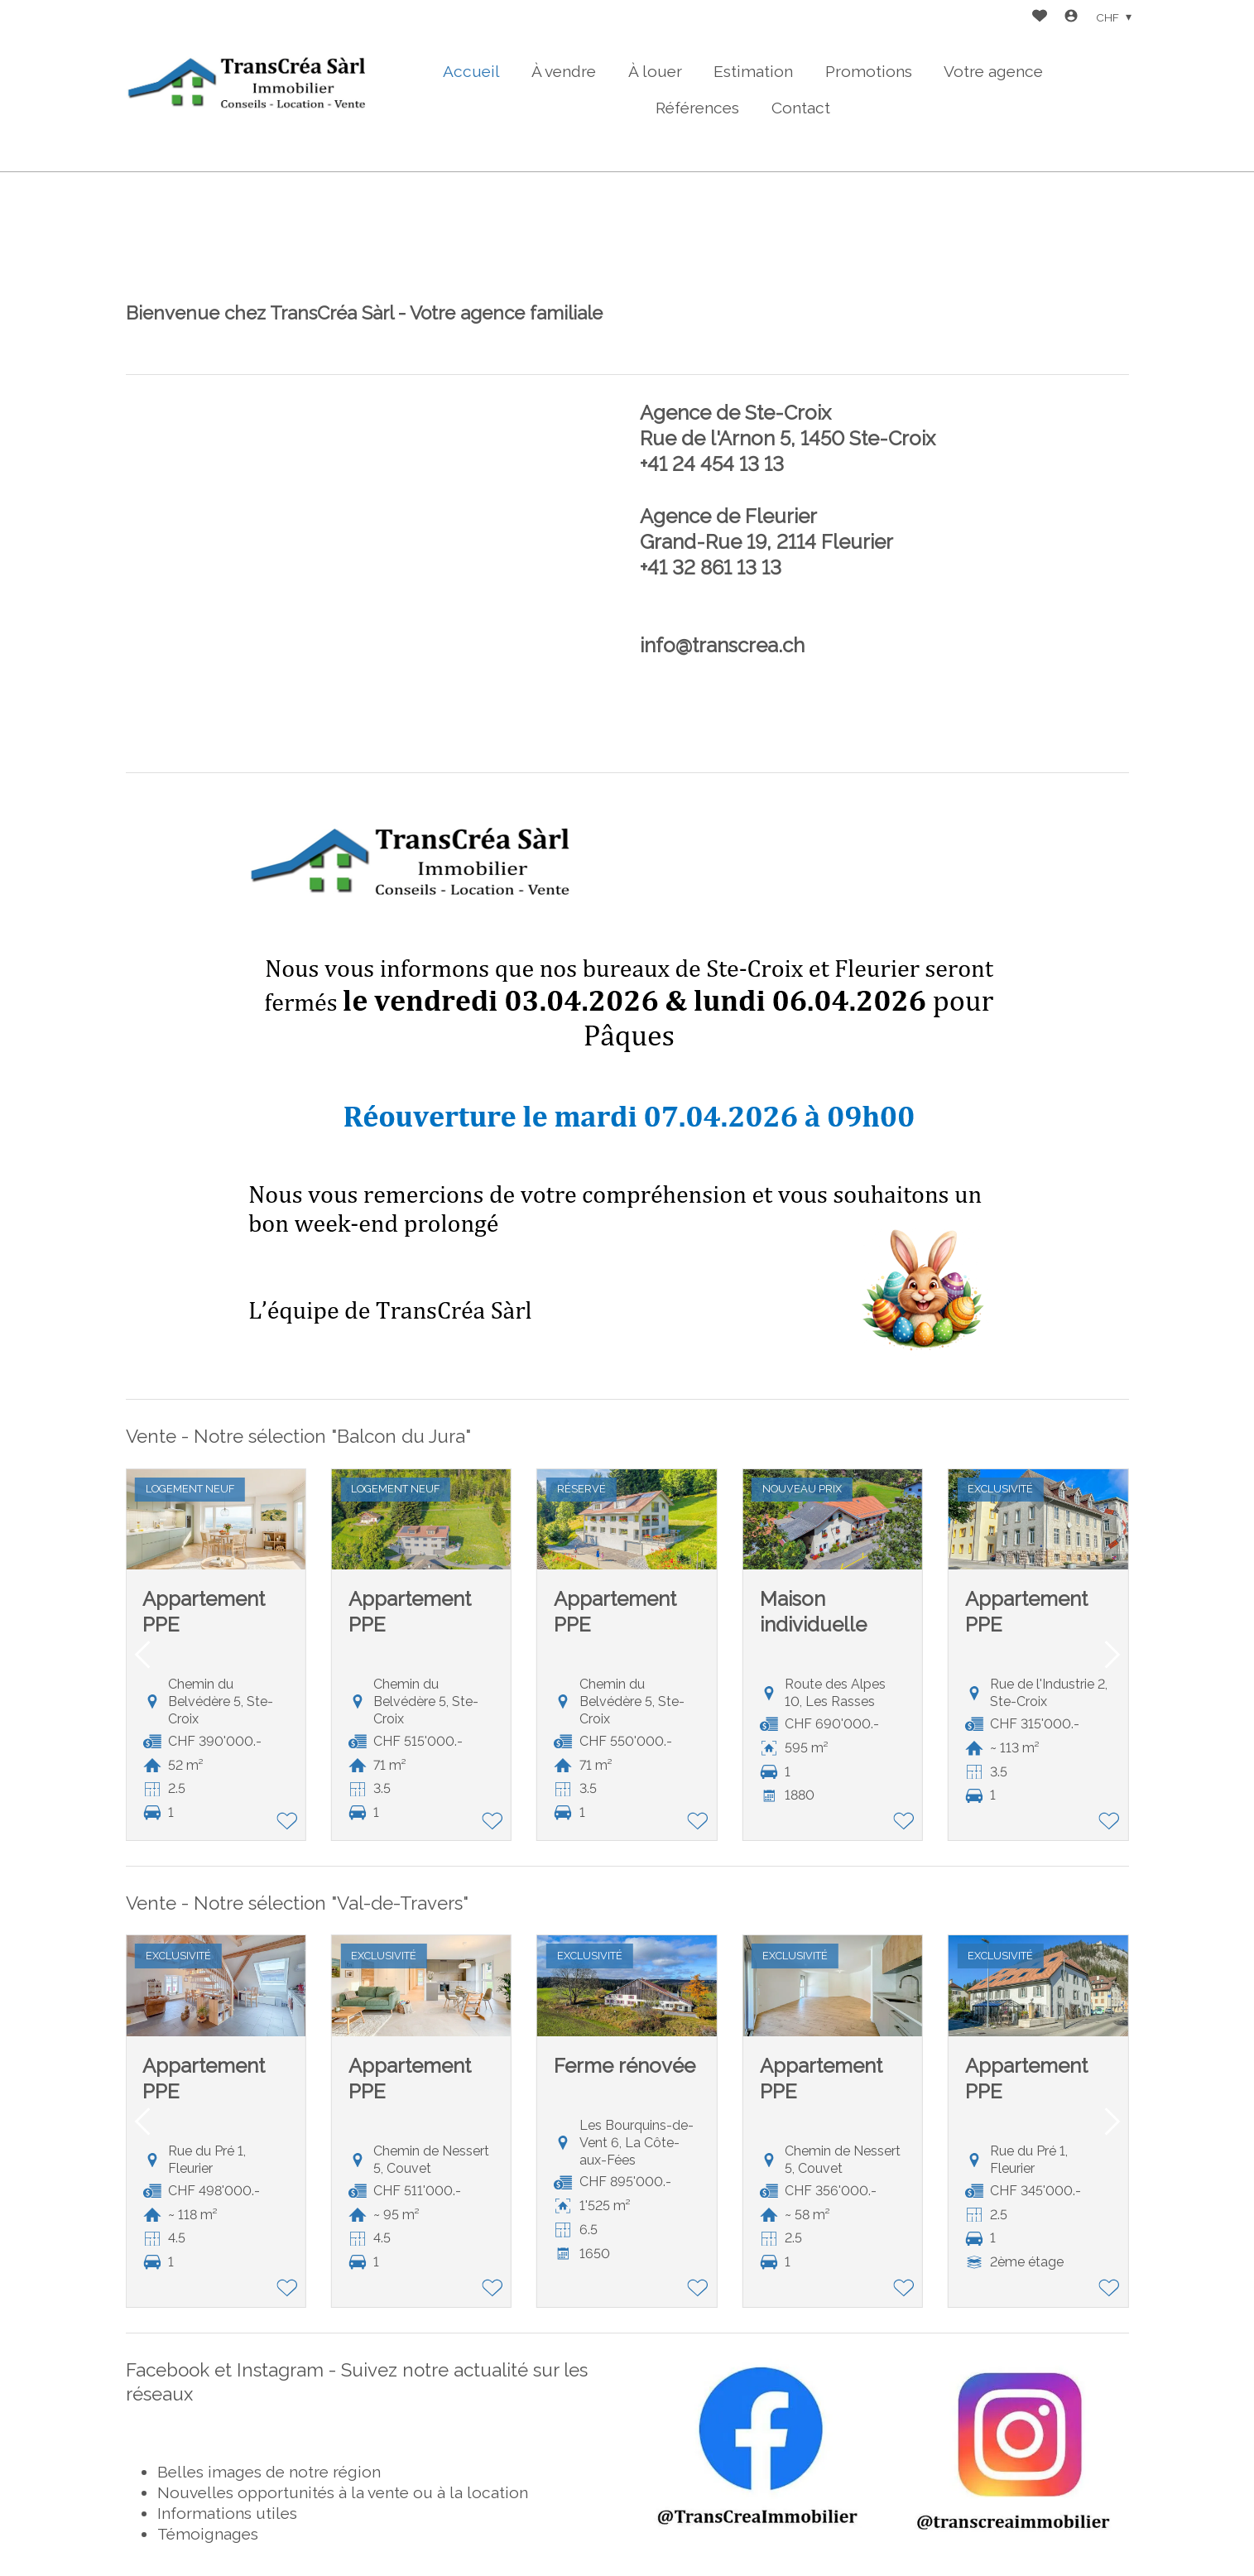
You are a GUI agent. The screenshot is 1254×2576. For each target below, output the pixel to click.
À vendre (563, 71)
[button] (142, 1654)
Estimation (753, 71)
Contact (800, 108)
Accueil (471, 71)
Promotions (868, 71)
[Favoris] (1039, 17)
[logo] (250, 85)
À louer (655, 71)
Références (697, 108)
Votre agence (993, 71)
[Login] (1071, 17)
